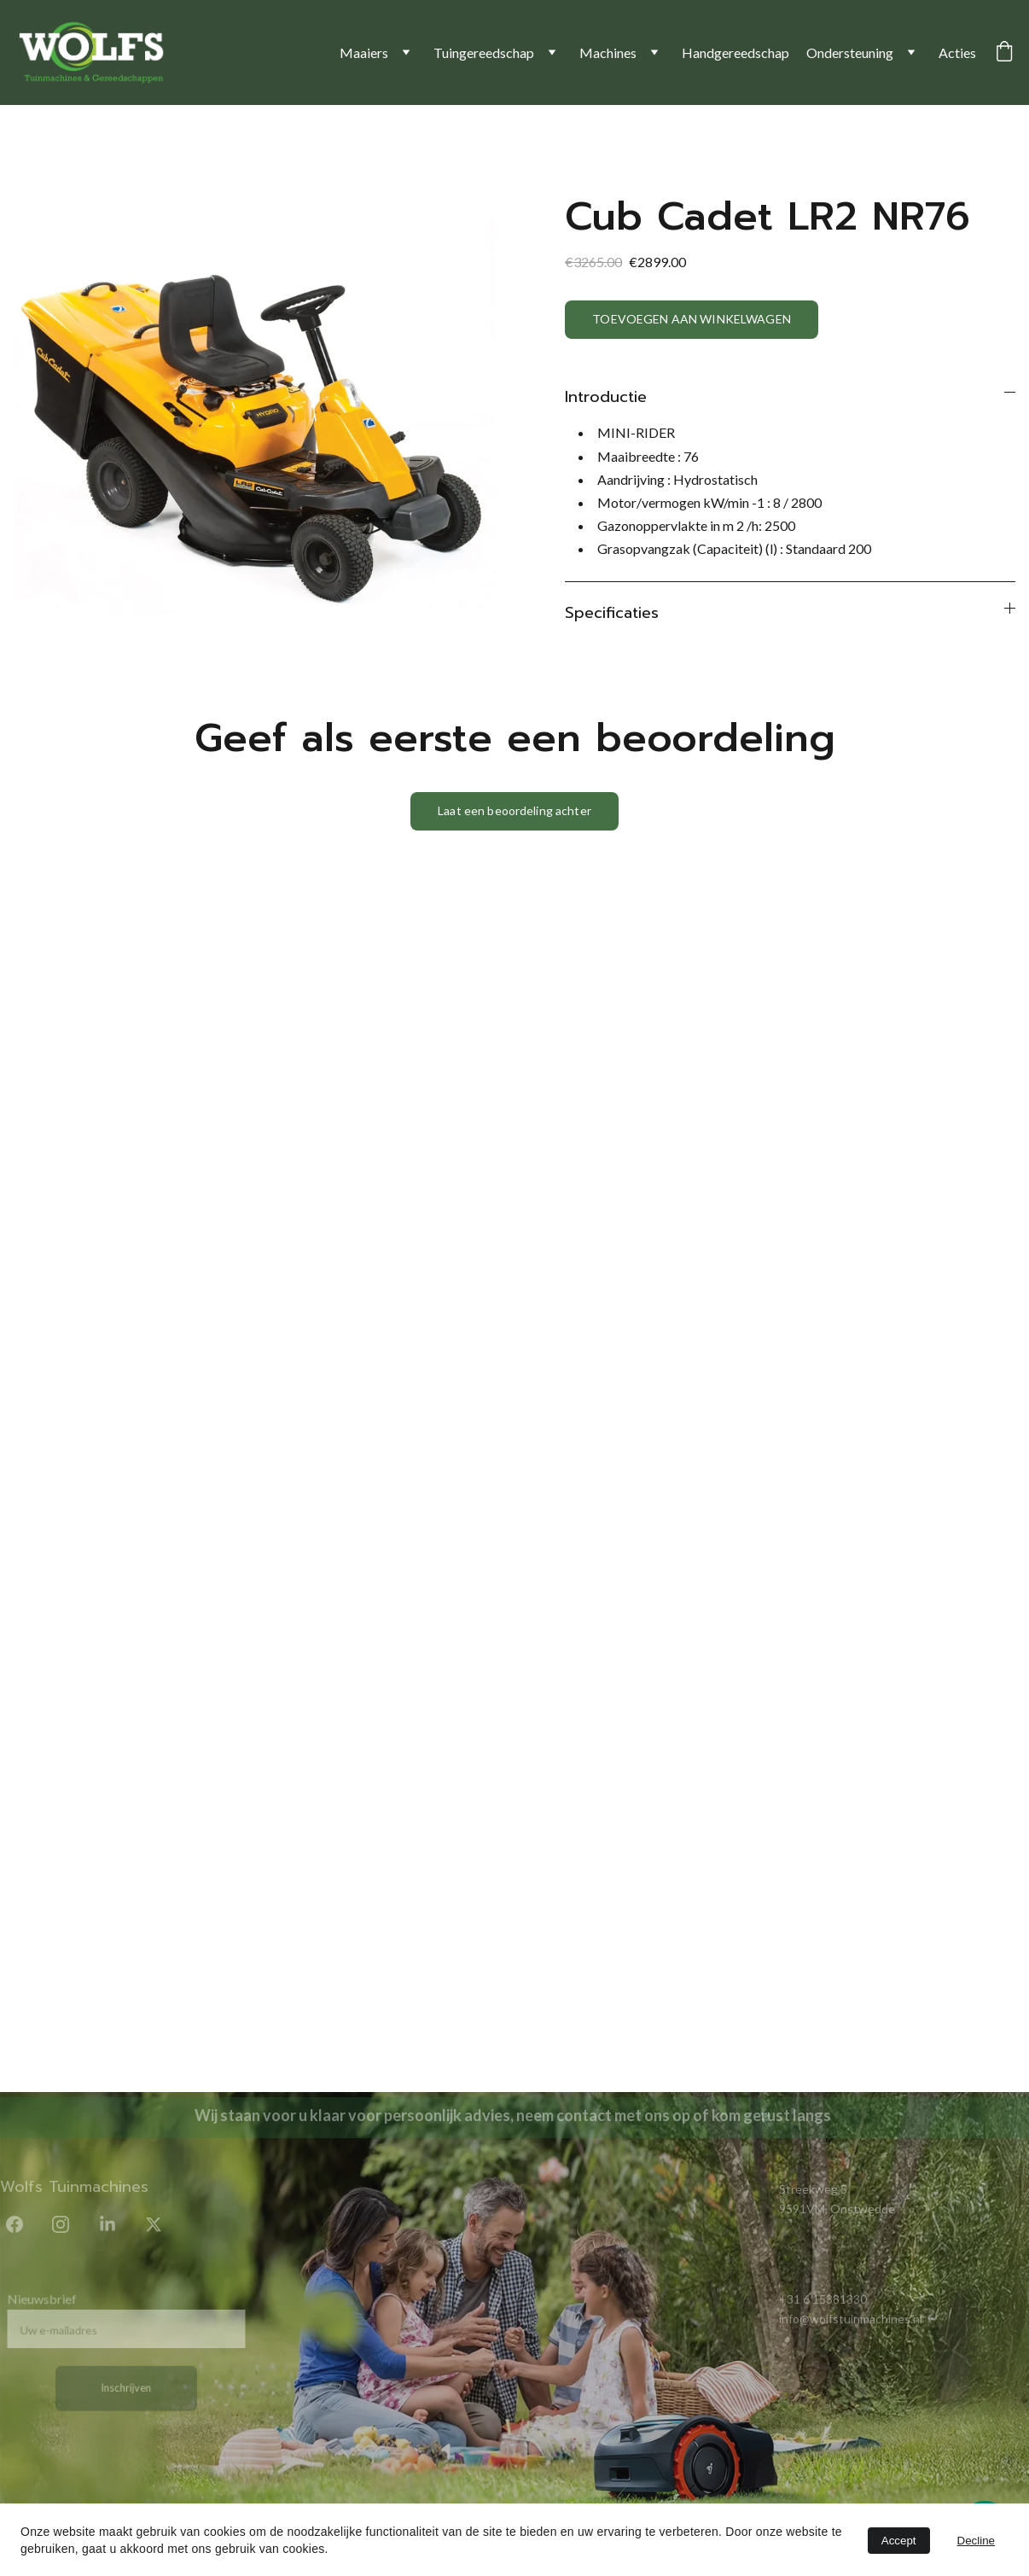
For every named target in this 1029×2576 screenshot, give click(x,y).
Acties (957, 52)
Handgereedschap (735, 52)
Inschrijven (126, 2386)
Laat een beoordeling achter (514, 810)
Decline (976, 2540)
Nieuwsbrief (46, 2300)
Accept (898, 2540)
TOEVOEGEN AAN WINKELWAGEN (691, 319)
